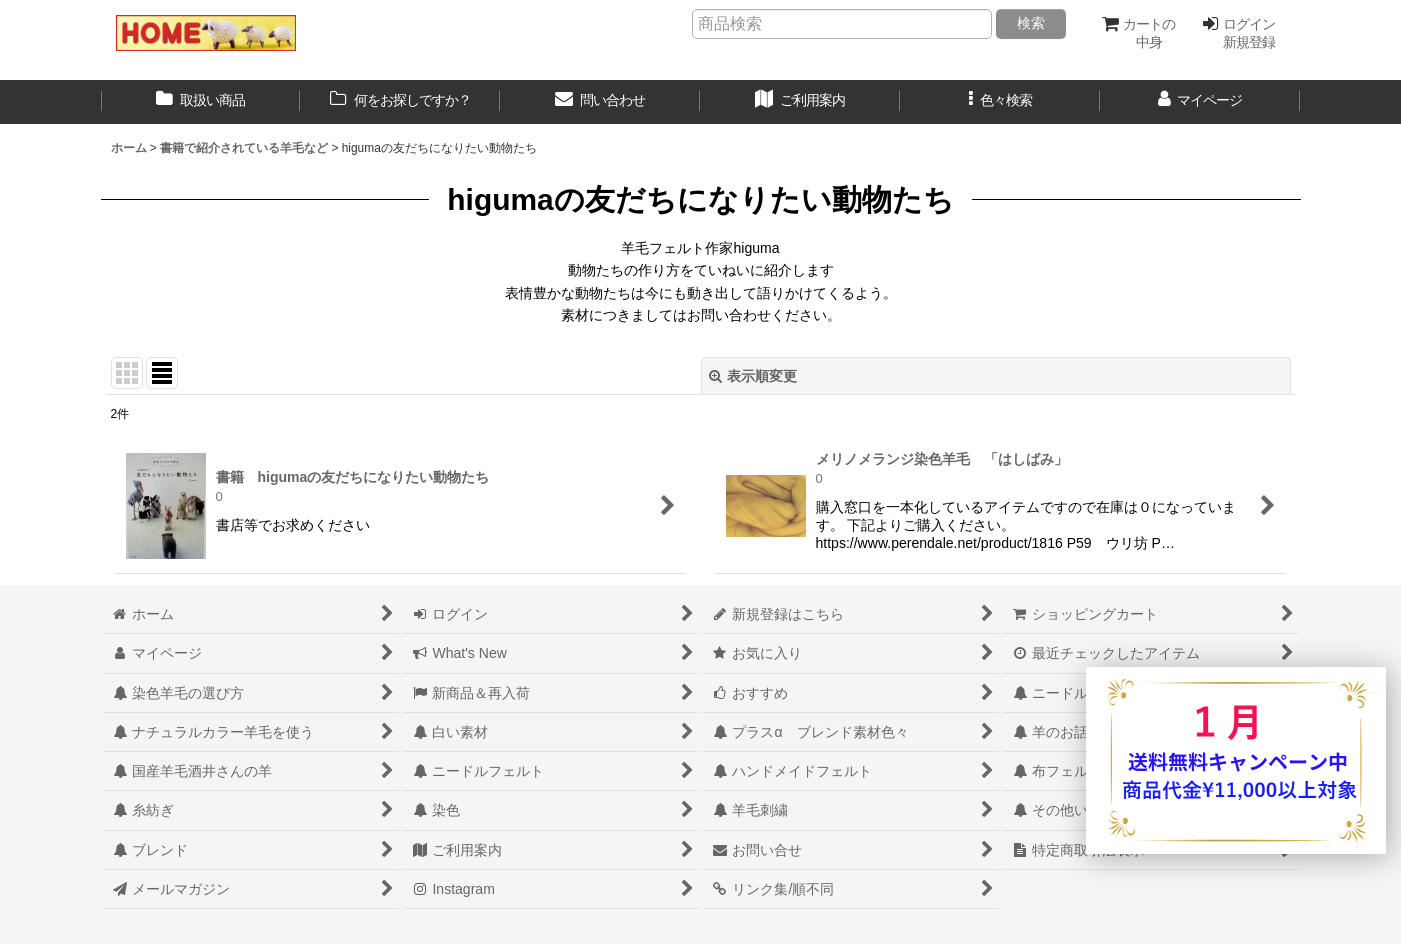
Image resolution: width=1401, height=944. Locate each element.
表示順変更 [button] (753, 376)
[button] (1000, 102)
